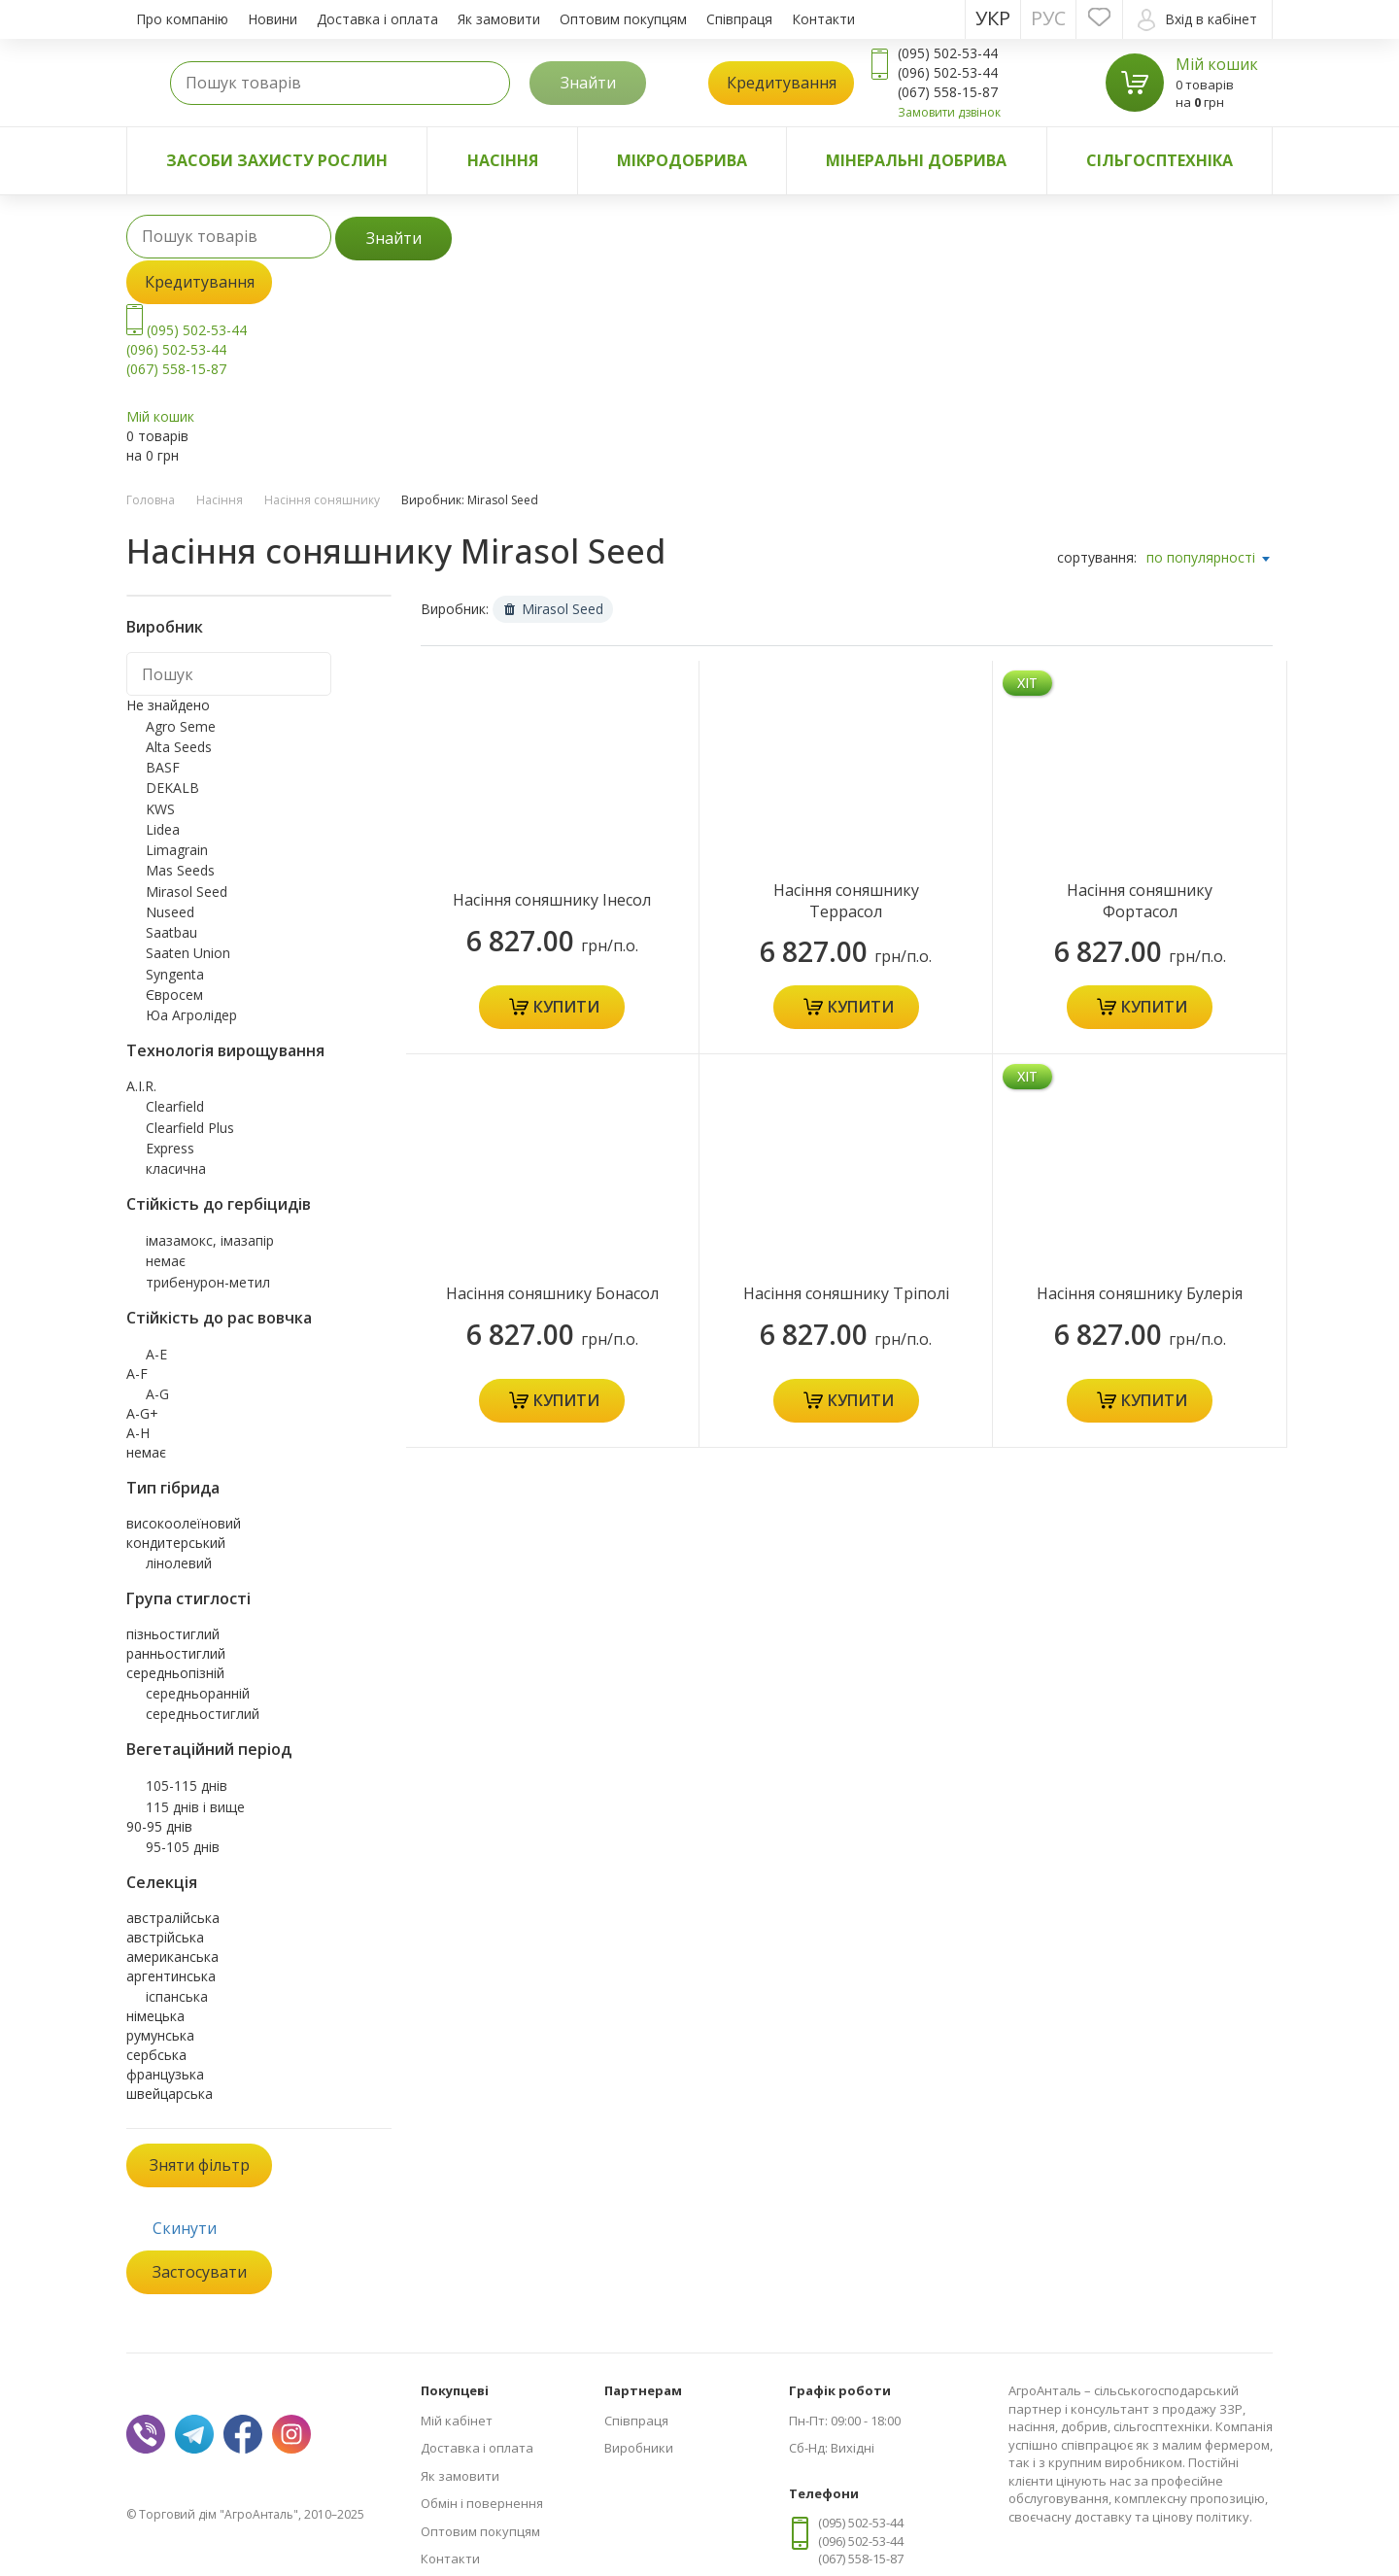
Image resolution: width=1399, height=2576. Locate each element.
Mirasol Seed (553, 609)
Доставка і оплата (377, 19)
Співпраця (739, 19)
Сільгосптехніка (1159, 160)
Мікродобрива (682, 160)
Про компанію (182, 19)
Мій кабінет (457, 2420)
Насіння (502, 160)
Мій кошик (1217, 64)
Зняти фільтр (200, 2165)
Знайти (588, 82)
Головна (150, 500)
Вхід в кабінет (1197, 20)
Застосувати (200, 2272)
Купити (566, 1006)
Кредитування (781, 82)
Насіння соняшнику (322, 500)
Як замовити (499, 19)
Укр (992, 18)
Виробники (638, 2447)
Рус (1048, 18)
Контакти (823, 19)
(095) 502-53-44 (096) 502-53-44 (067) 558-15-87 (186, 349)
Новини (272, 19)
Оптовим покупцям (623, 19)
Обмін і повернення (482, 2503)
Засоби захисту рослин (277, 160)
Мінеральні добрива (916, 160)
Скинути (185, 2228)
